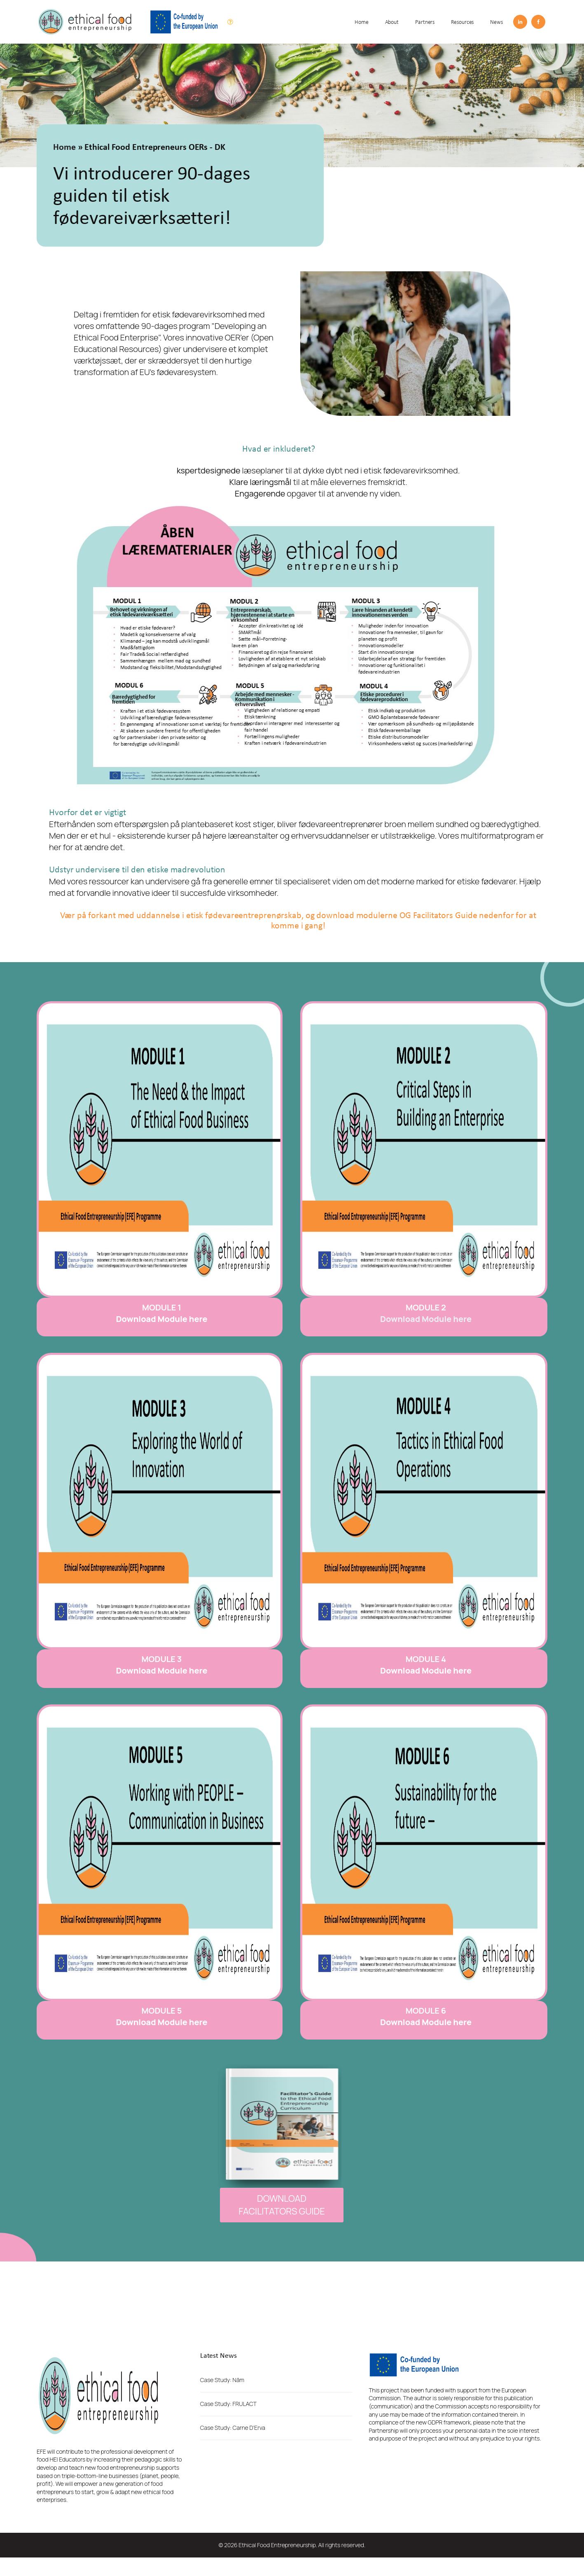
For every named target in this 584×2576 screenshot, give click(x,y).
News (496, 22)
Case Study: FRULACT (228, 2404)
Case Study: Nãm (222, 2380)
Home (362, 22)
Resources (462, 22)
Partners (424, 22)
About (392, 22)
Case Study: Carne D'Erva (232, 2427)
